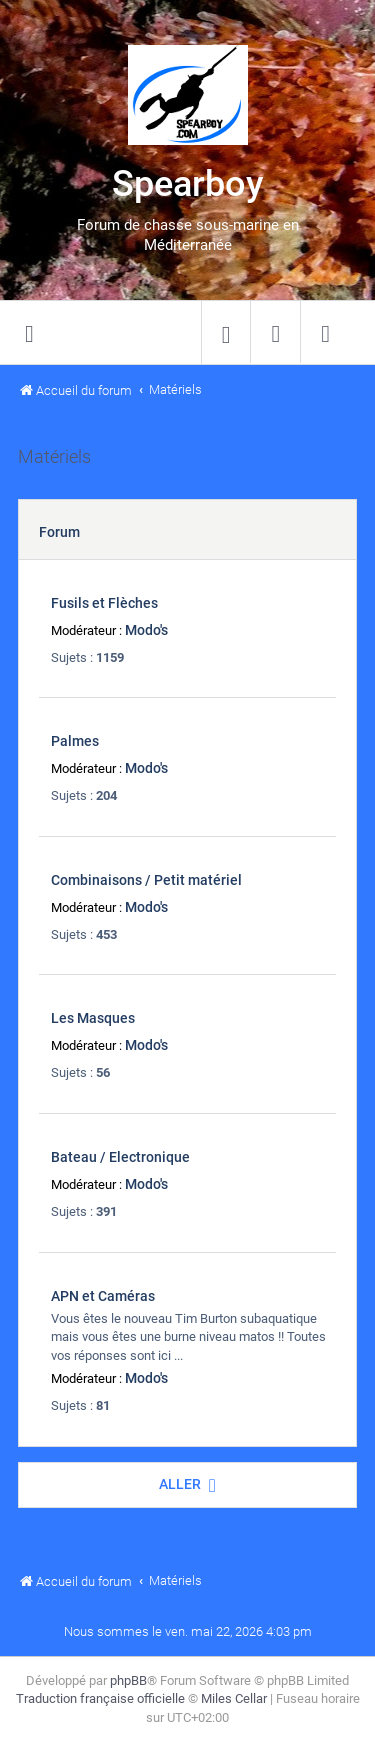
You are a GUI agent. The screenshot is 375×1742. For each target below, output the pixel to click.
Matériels (54, 457)
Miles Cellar (234, 1698)
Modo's (146, 630)
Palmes (75, 741)
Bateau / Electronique (120, 1157)
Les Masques (93, 1018)
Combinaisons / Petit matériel (146, 880)
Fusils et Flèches (104, 603)
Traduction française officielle (100, 1698)
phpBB (128, 1680)
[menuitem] (226, 333)
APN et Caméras (103, 1296)
